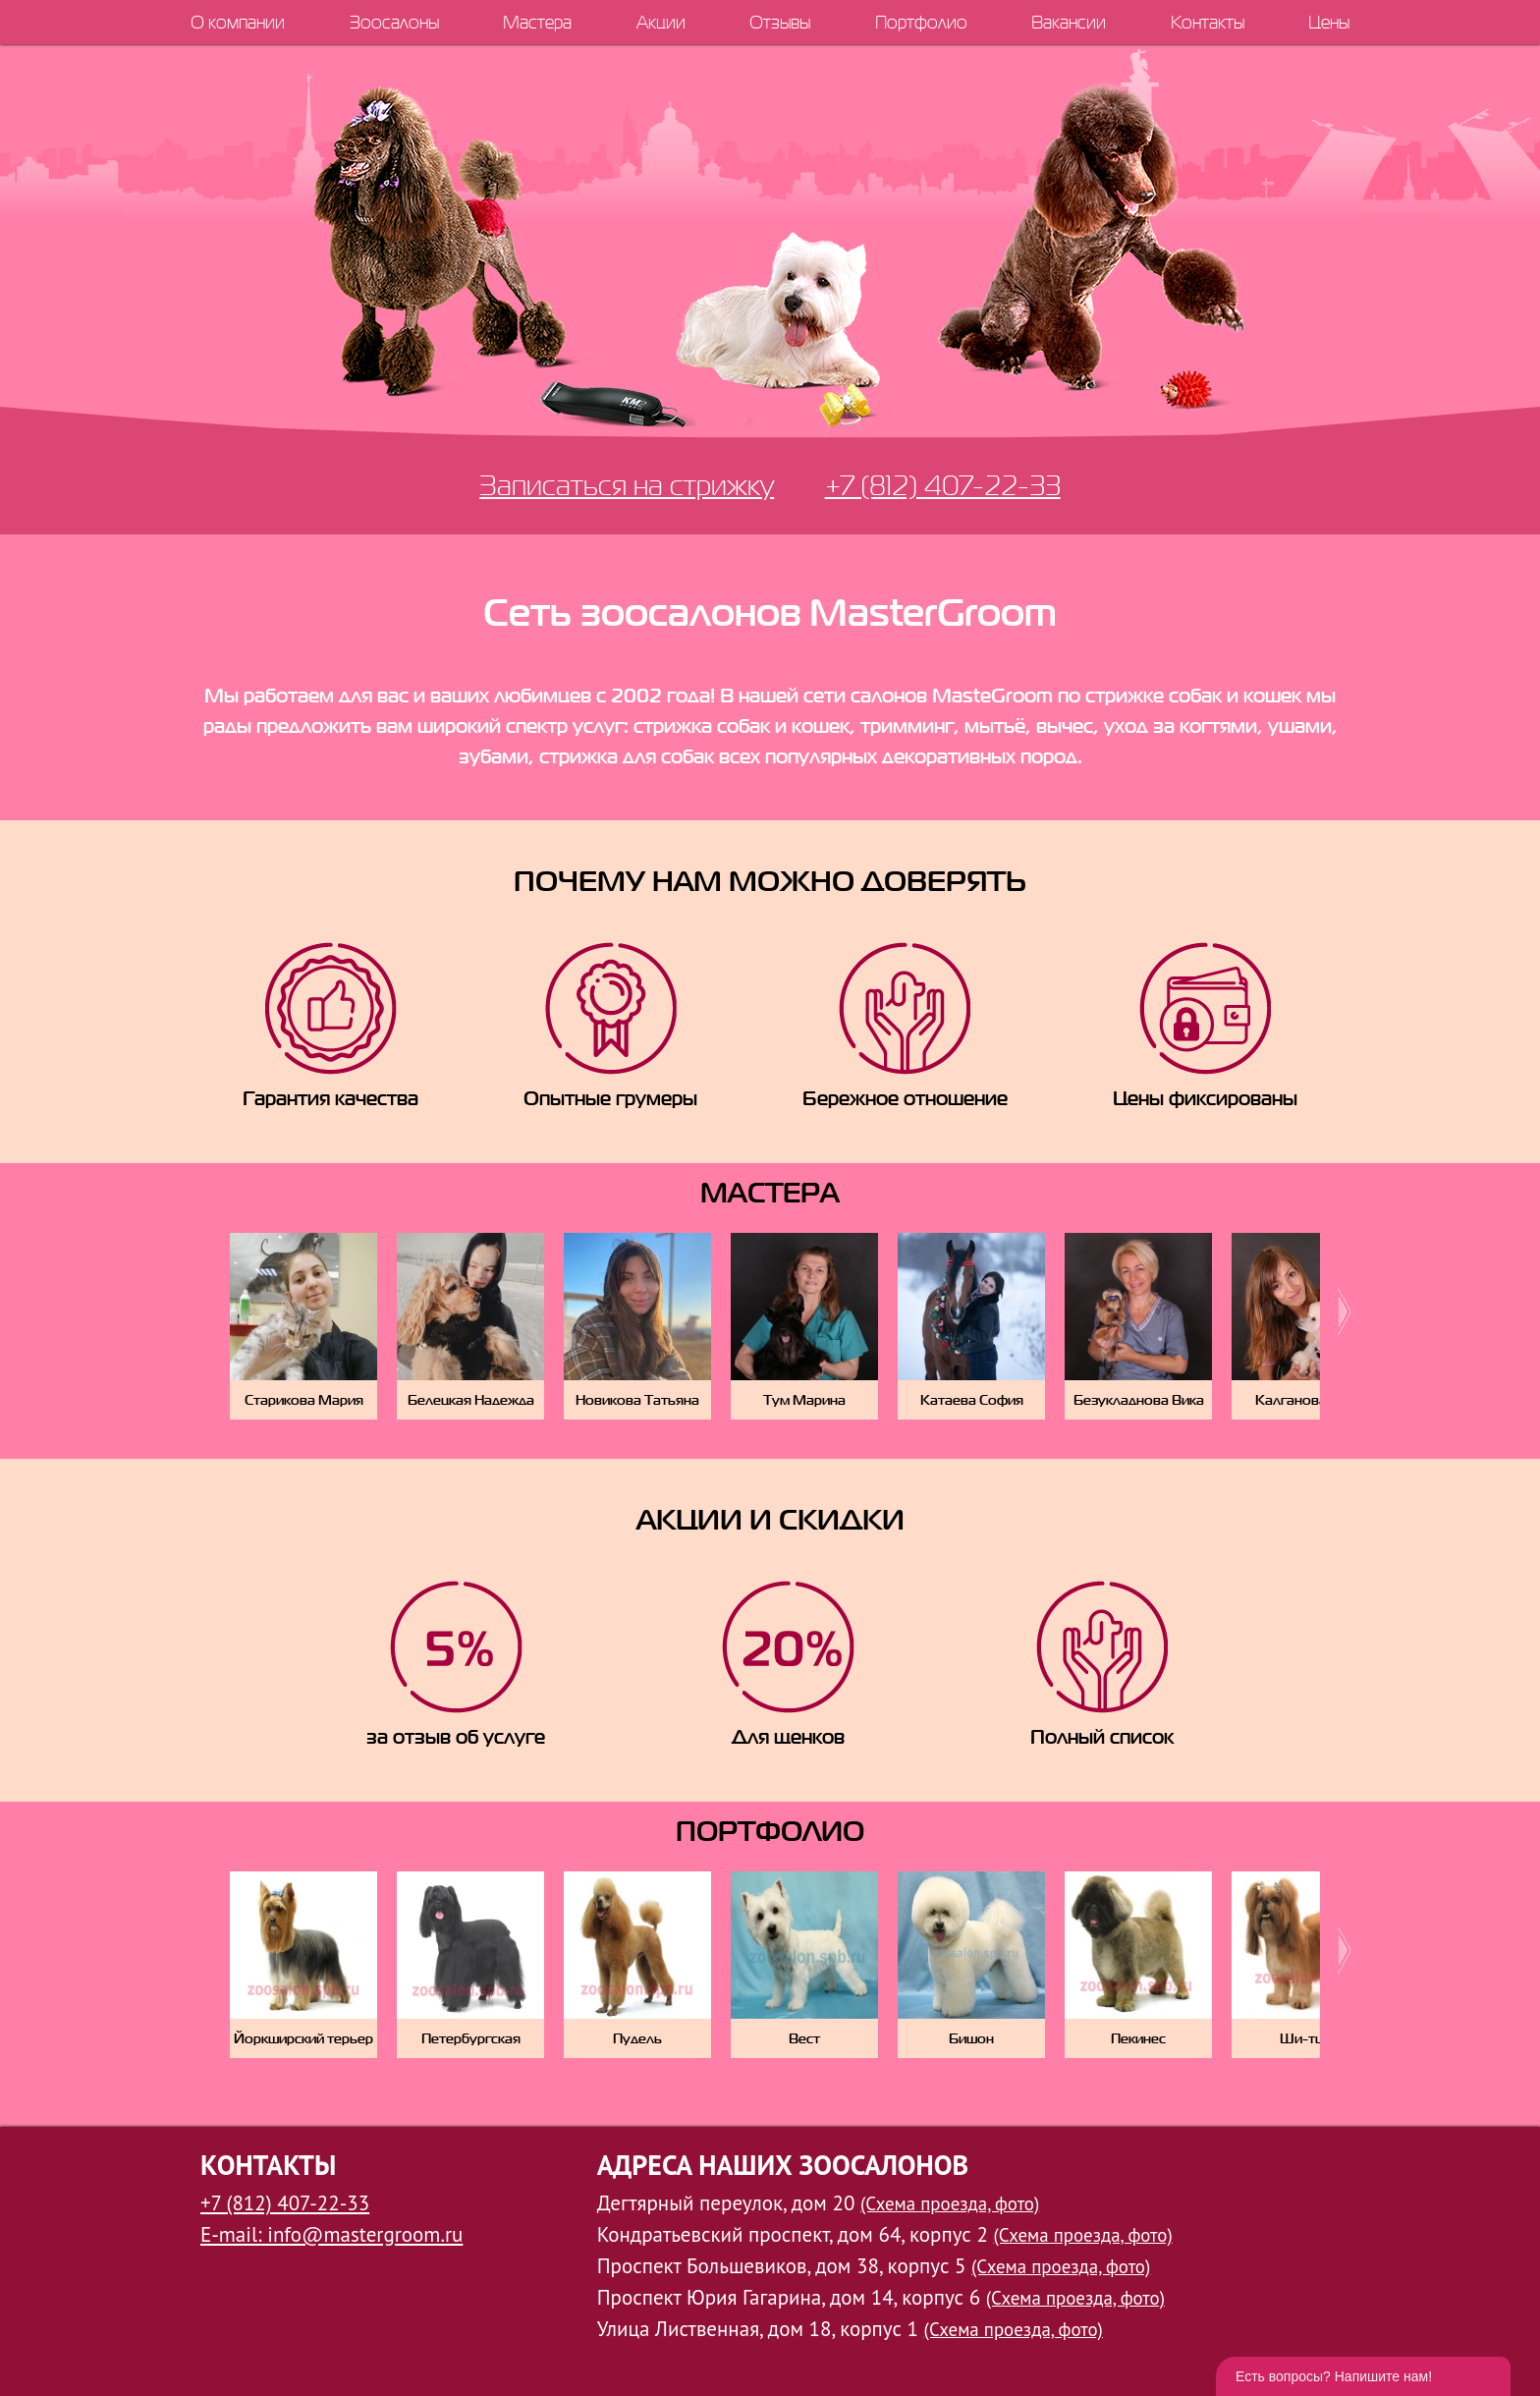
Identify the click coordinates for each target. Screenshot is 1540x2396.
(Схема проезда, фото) (949, 2203)
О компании (238, 22)
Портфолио (921, 22)
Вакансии (1068, 22)
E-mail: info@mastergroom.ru (331, 2234)
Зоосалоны (394, 22)
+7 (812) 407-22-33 (943, 485)
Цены (1328, 22)
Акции (661, 22)
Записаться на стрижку (626, 485)
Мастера (537, 22)
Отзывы (779, 22)
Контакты (1207, 22)
